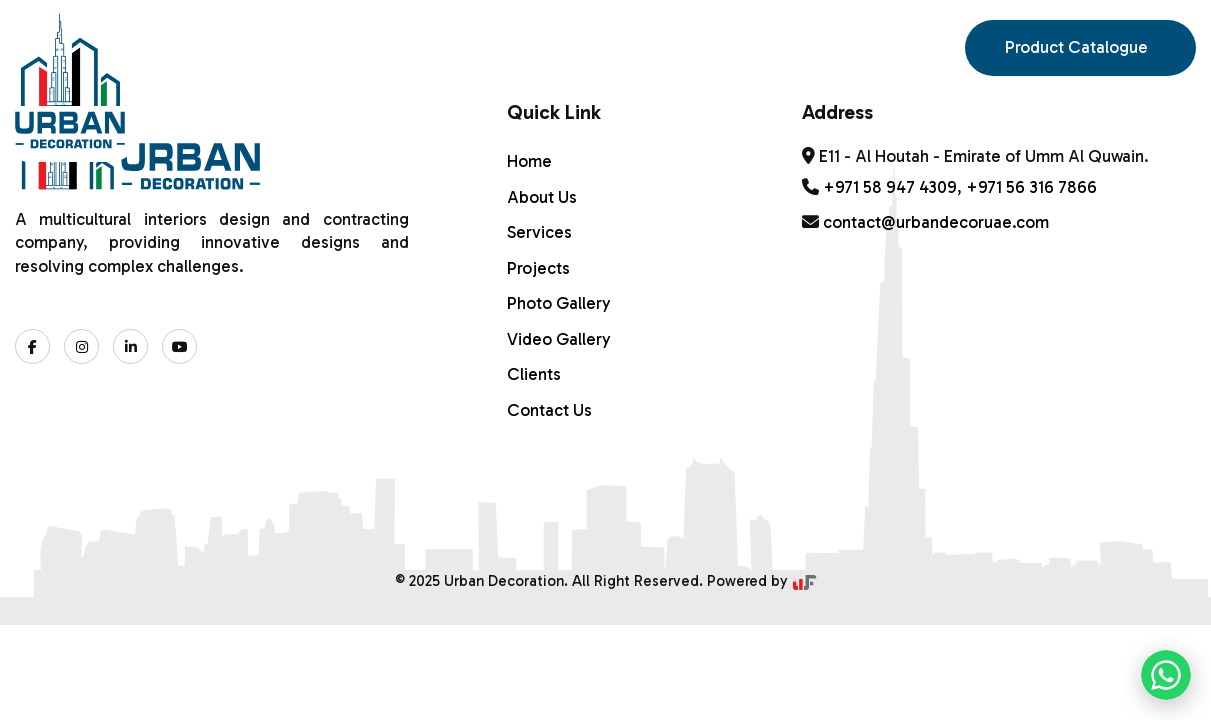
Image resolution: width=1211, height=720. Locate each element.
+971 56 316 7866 (1031, 187)
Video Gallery (559, 339)
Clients (534, 374)
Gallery (643, 37)
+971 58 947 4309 (890, 187)
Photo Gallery (559, 303)
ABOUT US (300, 37)
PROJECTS (535, 37)
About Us (542, 197)
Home (203, 37)
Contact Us (778, 37)
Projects (538, 268)
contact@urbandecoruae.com (936, 222)
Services (426, 37)
